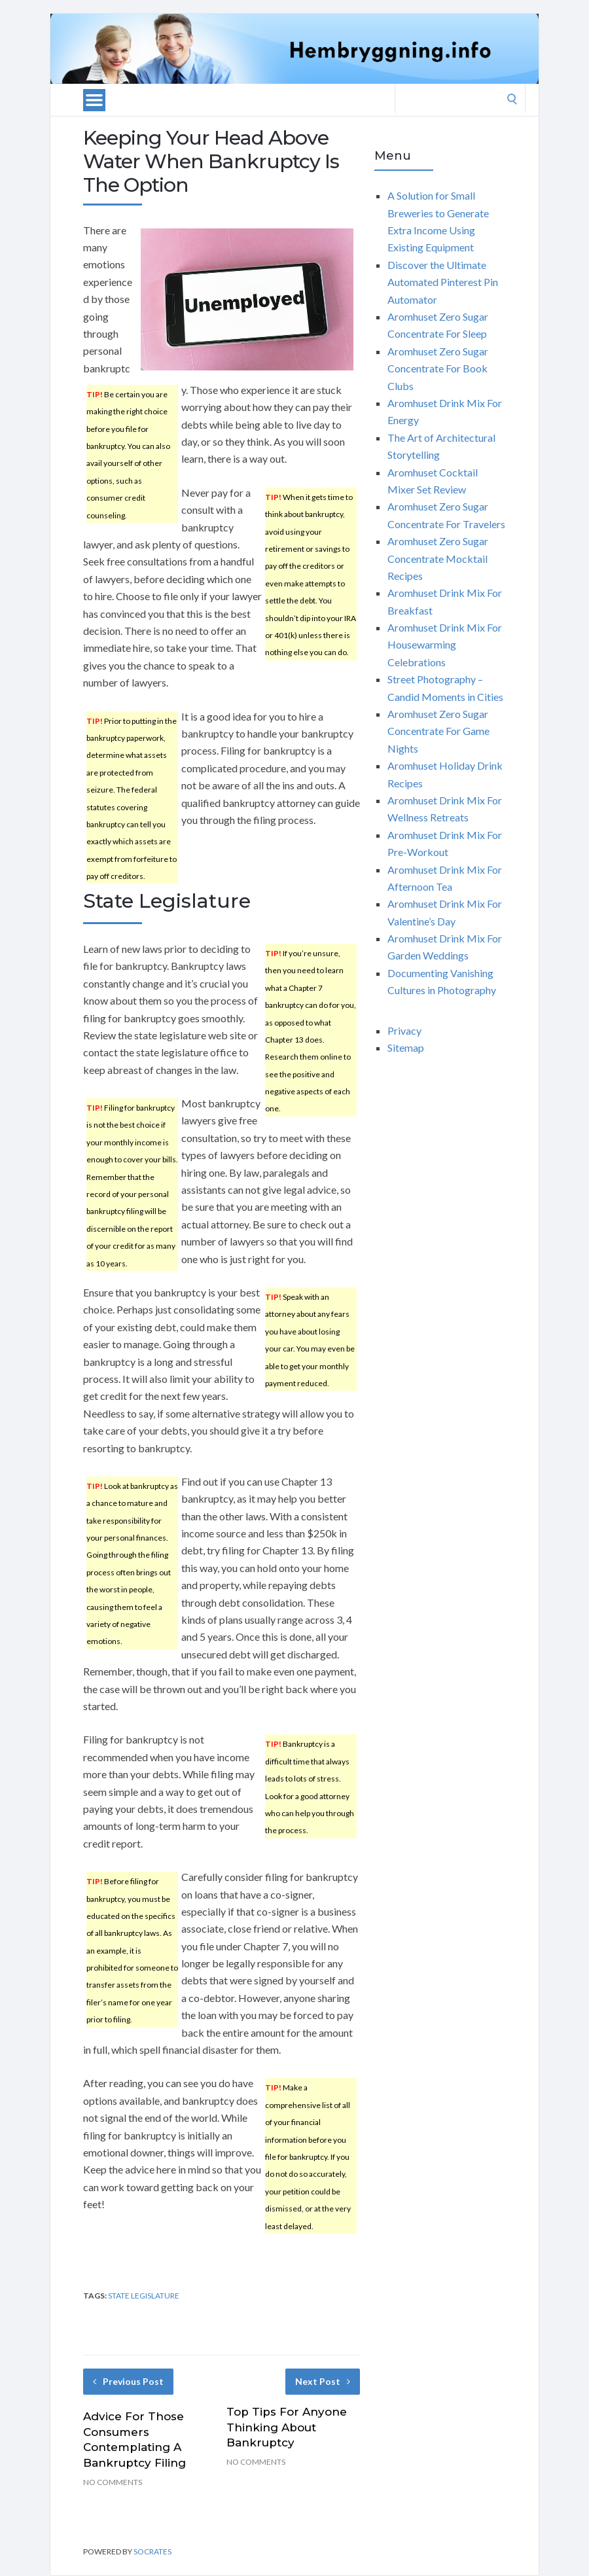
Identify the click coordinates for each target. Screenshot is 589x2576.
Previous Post (128, 2381)
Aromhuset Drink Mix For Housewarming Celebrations (444, 644)
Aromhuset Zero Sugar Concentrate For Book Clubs (437, 368)
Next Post (322, 2381)
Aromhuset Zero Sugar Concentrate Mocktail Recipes (437, 558)
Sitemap (405, 1047)
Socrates (152, 2551)
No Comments (112, 2482)
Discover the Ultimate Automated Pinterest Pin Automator (442, 282)
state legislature (143, 2295)
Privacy (404, 1030)
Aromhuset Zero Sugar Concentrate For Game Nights (438, 731)
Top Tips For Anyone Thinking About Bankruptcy (286, 2427)
